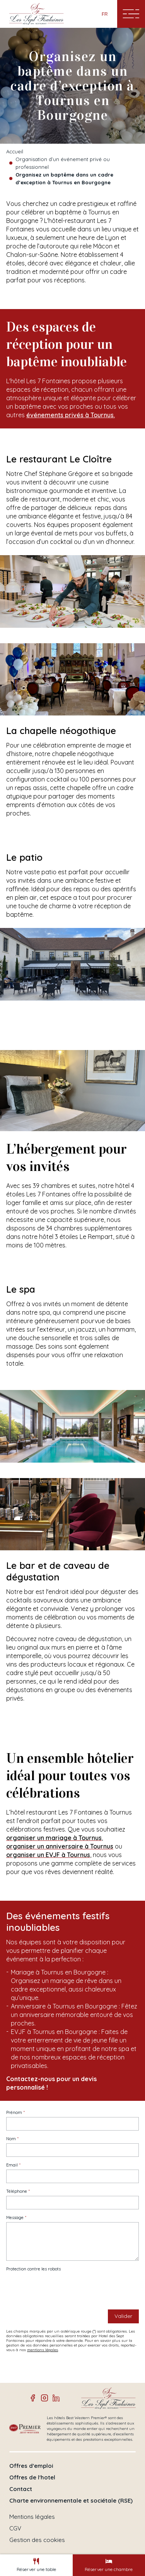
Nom (11, 2138)
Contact (20, 2489)
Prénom (14, 2112)
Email (12, 2165)
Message (15, 2217)
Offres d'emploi (31, 2465)
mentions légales (42, 2350)
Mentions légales (32, 2516)
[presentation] (65, 2289)
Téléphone (16, 2191)
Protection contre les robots (33, 2269)
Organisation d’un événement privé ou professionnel (62, 163)
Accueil (14, 151)
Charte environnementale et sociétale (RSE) (71, 2500)
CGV (15, 2528)
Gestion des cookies (37, 2540)
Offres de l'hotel (32, 2477)
